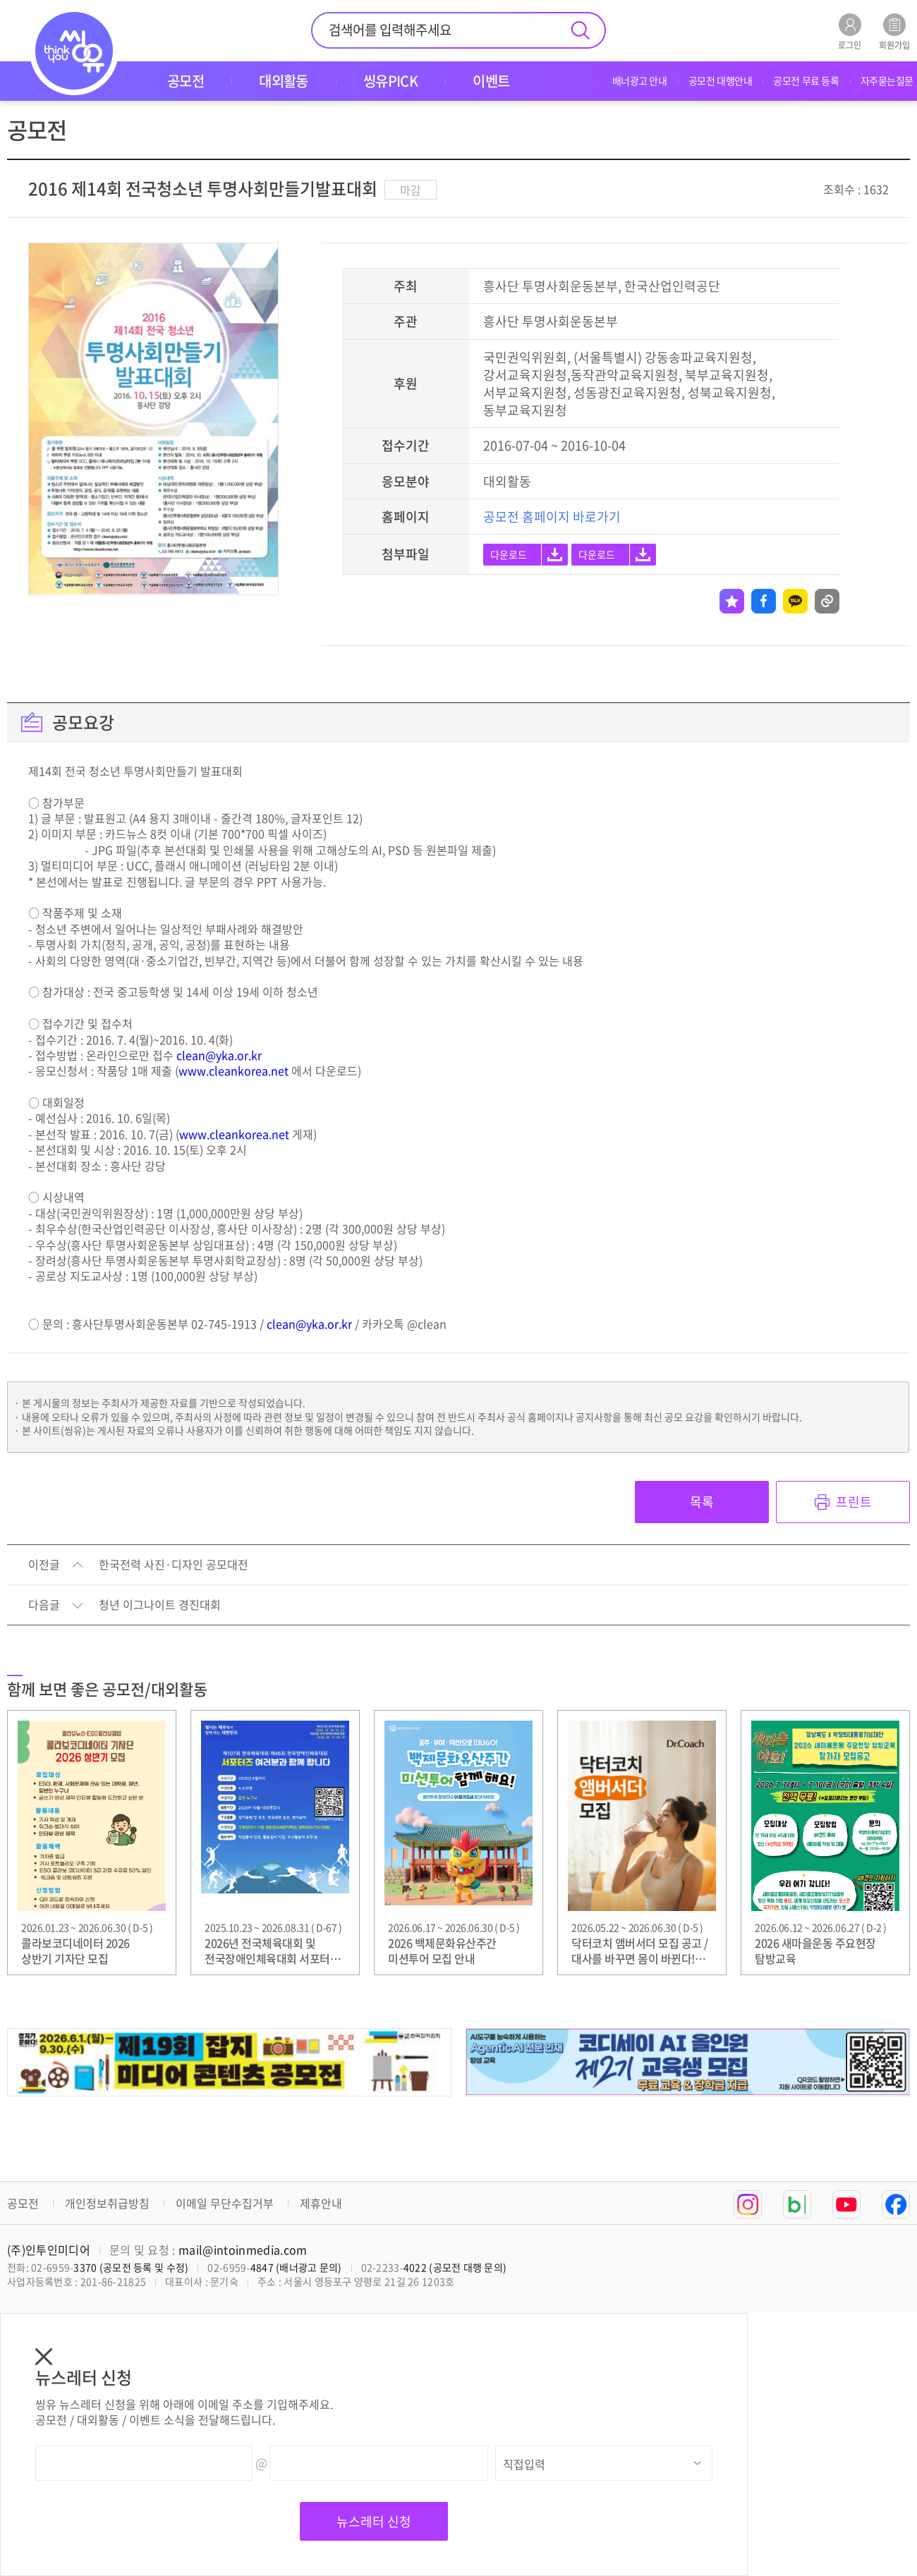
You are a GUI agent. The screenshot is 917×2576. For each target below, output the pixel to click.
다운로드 (508, 554)
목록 (702, 1501)
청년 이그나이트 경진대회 (160, 1605)
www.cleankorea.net (233, 1070)
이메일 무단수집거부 (225, 2203)
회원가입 (894, 31)
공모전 (23, 2203)
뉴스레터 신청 (373, 2521)
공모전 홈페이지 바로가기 (552, 516)
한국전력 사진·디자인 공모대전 (173, 1564)
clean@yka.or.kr (219, 1054)
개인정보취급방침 (107, 2203)
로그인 (849, 31)
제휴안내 (321, 2203)
